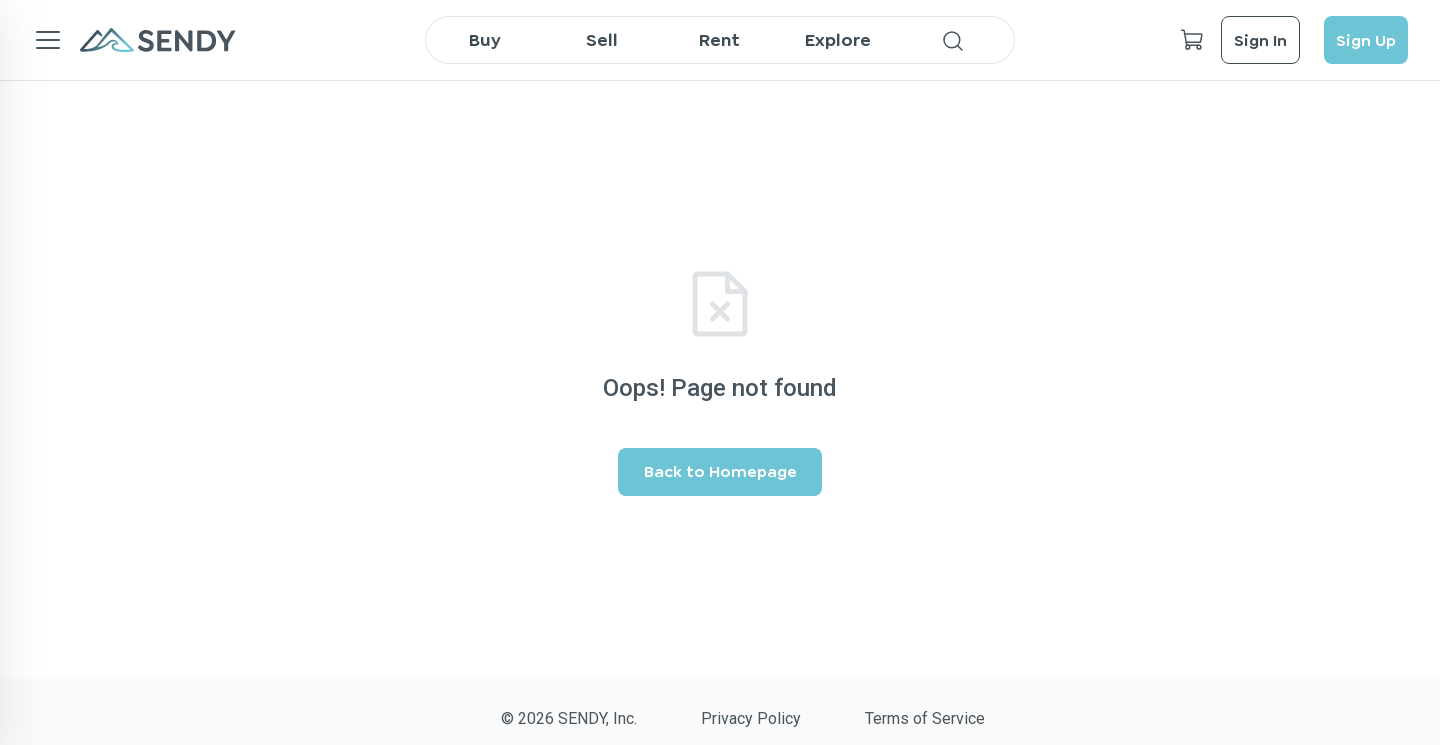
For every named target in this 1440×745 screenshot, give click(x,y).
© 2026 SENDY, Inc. (569, 718)
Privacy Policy (751, 718)
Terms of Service (925, 718)
